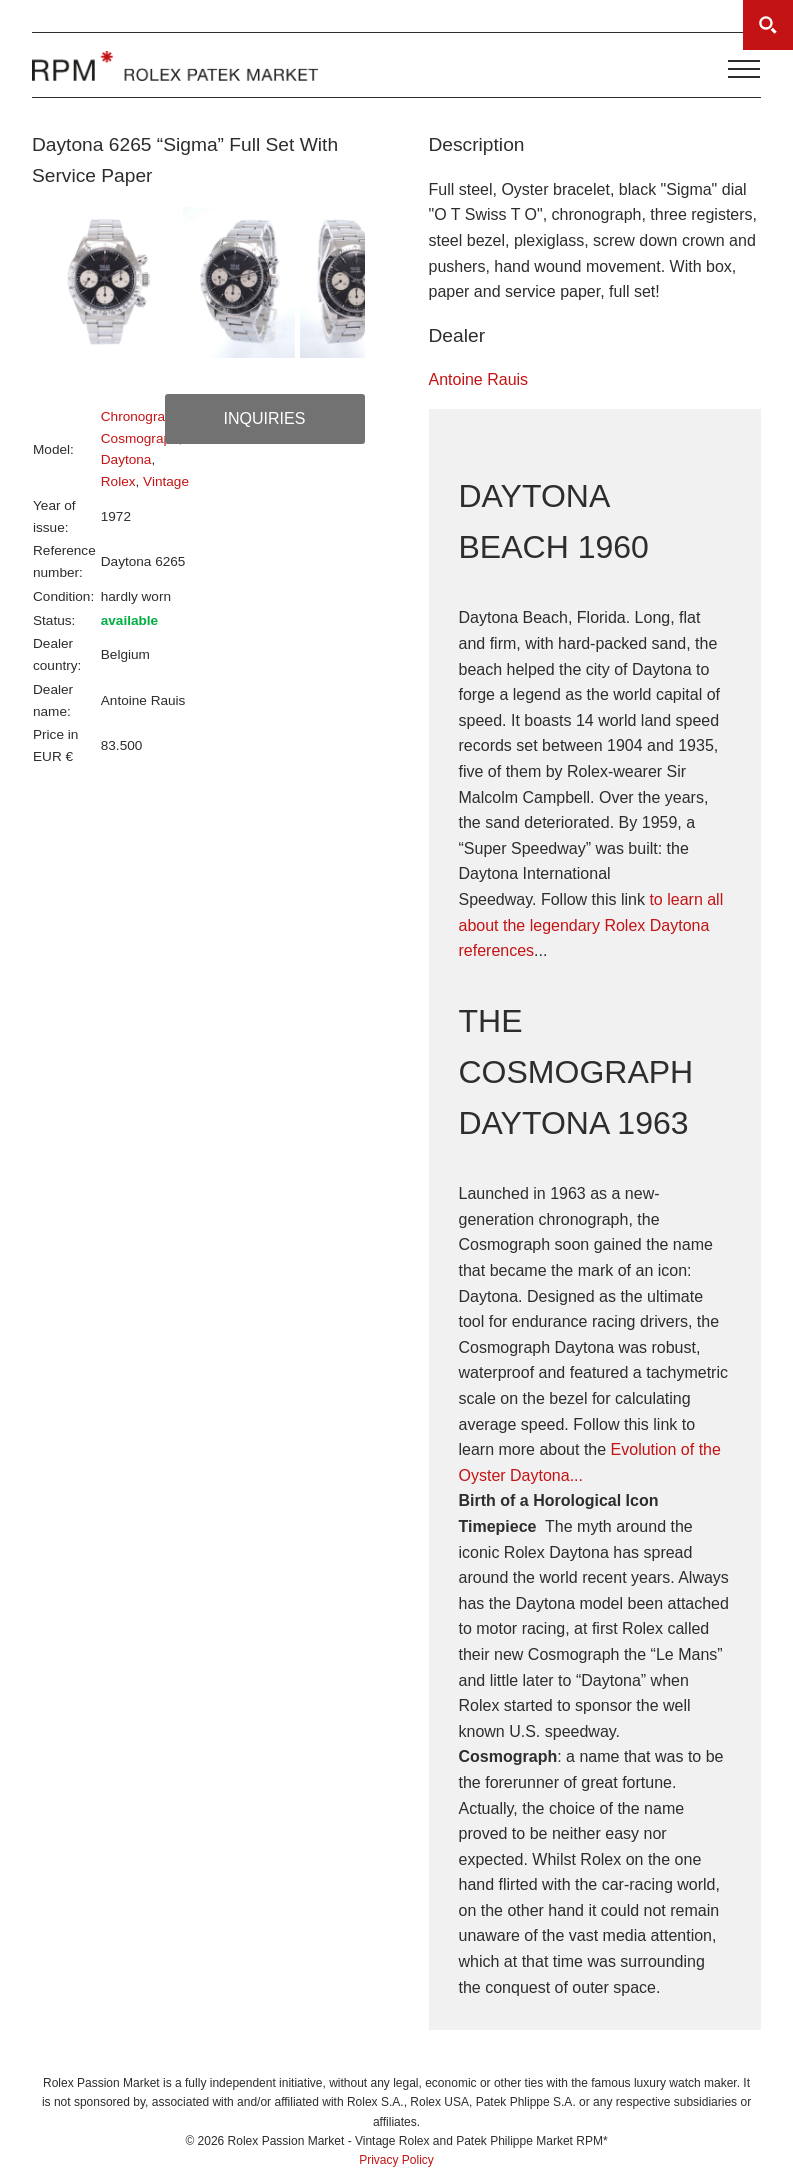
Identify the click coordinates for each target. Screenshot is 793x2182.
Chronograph (140, 416)
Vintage (166, 481)
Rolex (118, 481)
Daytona (126, 459)
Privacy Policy (396, 2160)
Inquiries (265, 418)
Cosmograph (140, 438)
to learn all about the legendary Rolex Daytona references (591, 925)
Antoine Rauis (479, 379)
